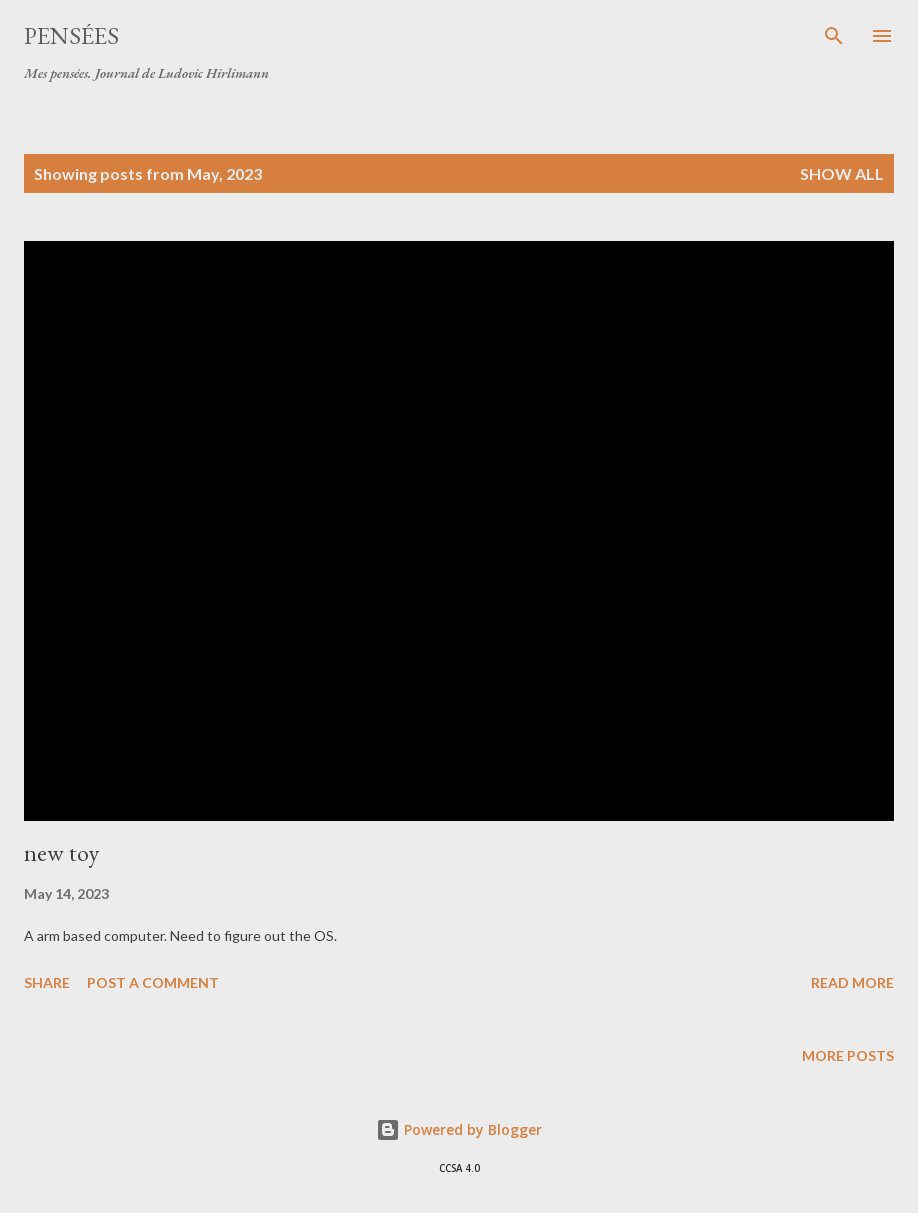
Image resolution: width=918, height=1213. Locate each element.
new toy (61, 852)
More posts (848, 1055)
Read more (852, 982)
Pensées (71, 35)
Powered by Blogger (459, 1129)
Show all (842, 173)
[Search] (834, 36)
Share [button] (47, 982)
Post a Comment (153, 982)
